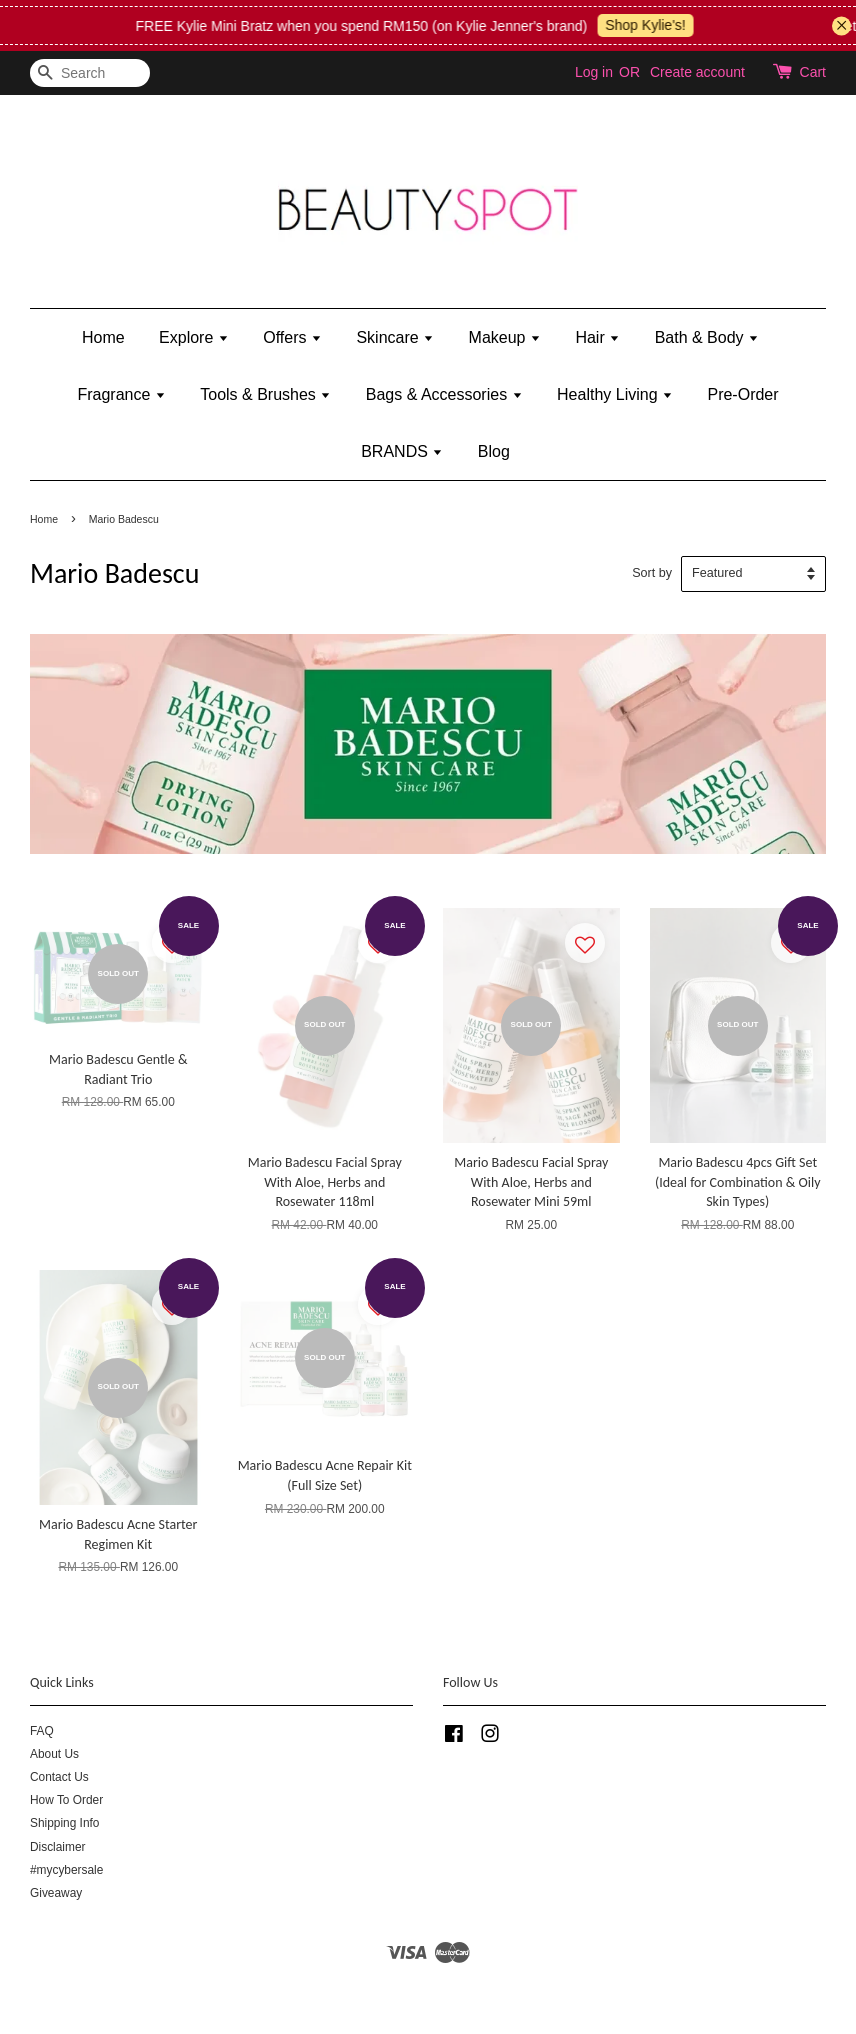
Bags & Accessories (444, 394)
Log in (594, 72)
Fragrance (121, 394)
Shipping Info (64, 1823)
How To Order (66, 1800)
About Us (54, 1754)
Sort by (652, 573)
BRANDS (402, 451)
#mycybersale (66, 1870)
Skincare (395, 337)
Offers (292, 337)
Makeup (505, 337)
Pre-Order (742, 394)
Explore (194, 337)
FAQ (42, 1731)
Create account (697, 72)
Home (103, 337)
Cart (813, 72)
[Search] (90, 73)
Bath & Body (707, 337)
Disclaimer (58, 1847)
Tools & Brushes (265, 394)
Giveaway (56, 1893)
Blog (494, 451)
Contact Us (59, 1777)
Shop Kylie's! (655, 25)
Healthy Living (615, 394)
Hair (597, 337)
